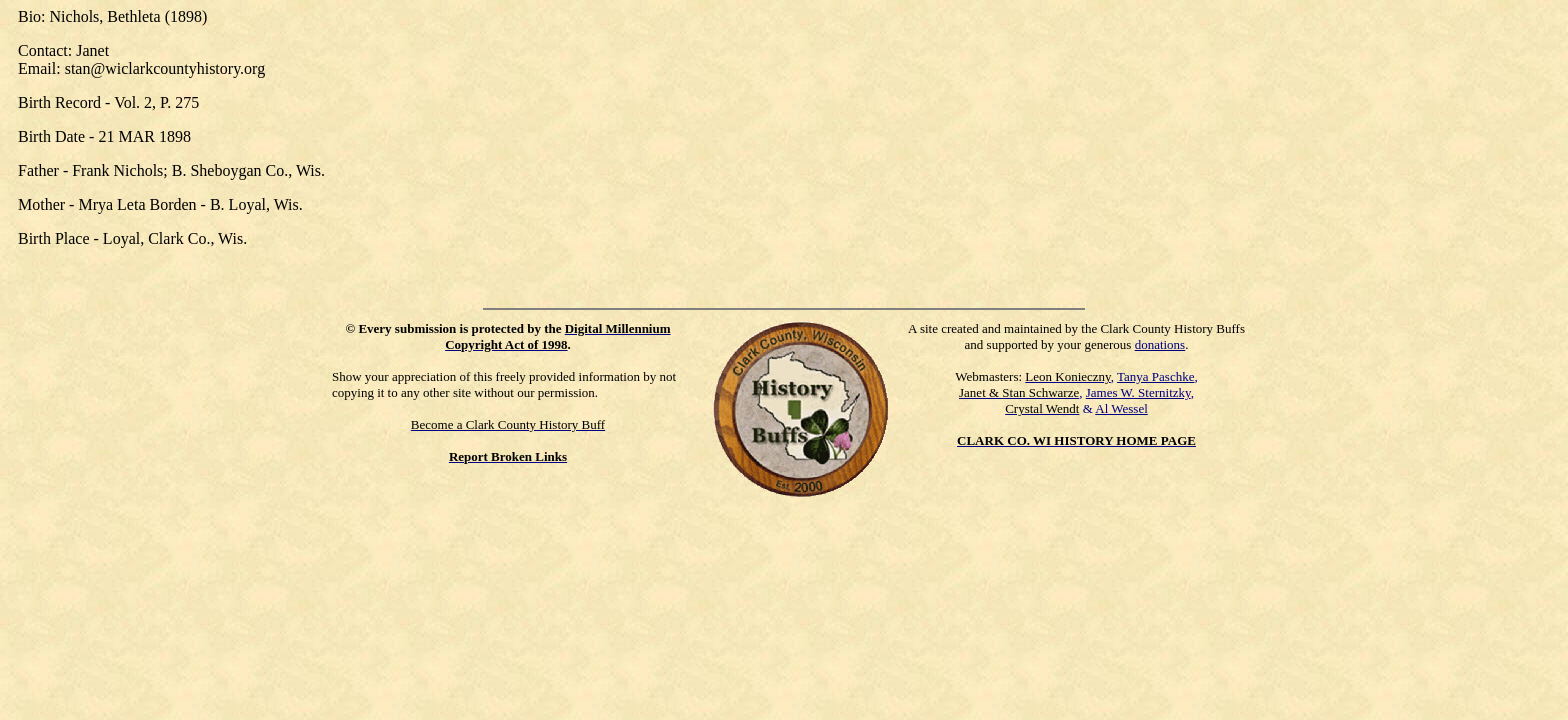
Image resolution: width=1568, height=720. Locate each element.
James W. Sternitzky (1138, 392)
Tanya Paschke (1155, 376)
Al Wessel (1121, 408)
